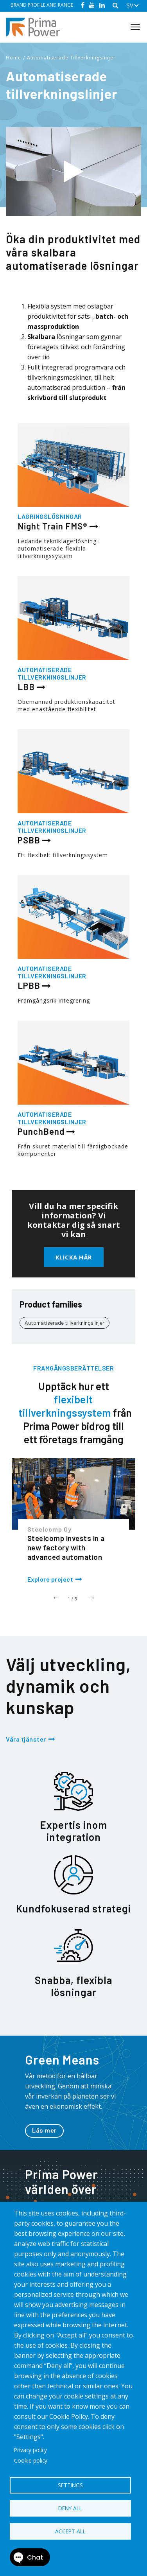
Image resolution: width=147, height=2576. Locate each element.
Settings (70, 2485)
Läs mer (44, 2130)
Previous (56, 1597)
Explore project (50, 1579)
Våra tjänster (26, 1739)
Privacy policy (30, 2450)
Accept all (70, 2531)
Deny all (70, 2508)
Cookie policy (30, 2460)
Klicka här (74, 1257)
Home (13, 57)
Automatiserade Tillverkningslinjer (71, 57)
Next (91, 1597)
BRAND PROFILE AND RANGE (42, 5)
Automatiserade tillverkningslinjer (64, 1322)
